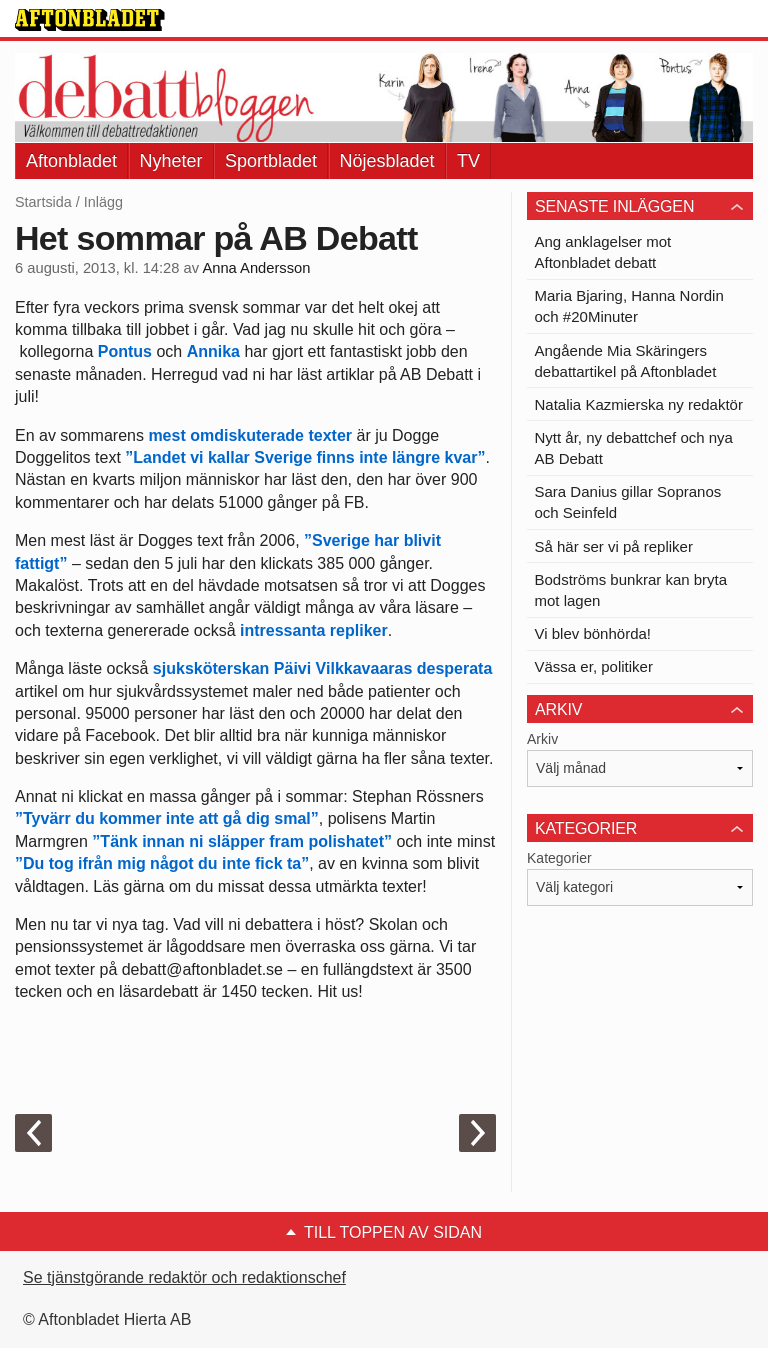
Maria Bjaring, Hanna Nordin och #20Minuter (629, 306)
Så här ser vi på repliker (614, 546)
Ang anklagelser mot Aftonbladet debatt (603, 252)
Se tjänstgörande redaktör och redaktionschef (184, 1277)
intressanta (282, 630)
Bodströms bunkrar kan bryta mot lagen (631, 590)
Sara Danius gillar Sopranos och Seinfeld (628, 502)
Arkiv (542, 739)
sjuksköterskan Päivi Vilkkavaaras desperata (322, 668)
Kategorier (559, 858)
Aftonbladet (71, 161)
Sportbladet (271, 161)
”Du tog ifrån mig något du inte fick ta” (162, 863)
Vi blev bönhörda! (593, 633)
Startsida (43, 202)
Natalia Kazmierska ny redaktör (639, 404)
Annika (213, 351)
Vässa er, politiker (594, 666)
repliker (359, 630)
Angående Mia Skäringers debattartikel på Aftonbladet (626, 361)
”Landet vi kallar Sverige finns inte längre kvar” (305, 457)
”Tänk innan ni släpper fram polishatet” (242, 841)
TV (468, 161)
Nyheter (171, 161)
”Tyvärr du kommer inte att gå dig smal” (167, 818)
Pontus (125, 351)
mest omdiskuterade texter (250, 435)
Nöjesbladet (387, 161)
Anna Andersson (256, 268)
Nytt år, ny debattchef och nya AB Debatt (634, 448)
